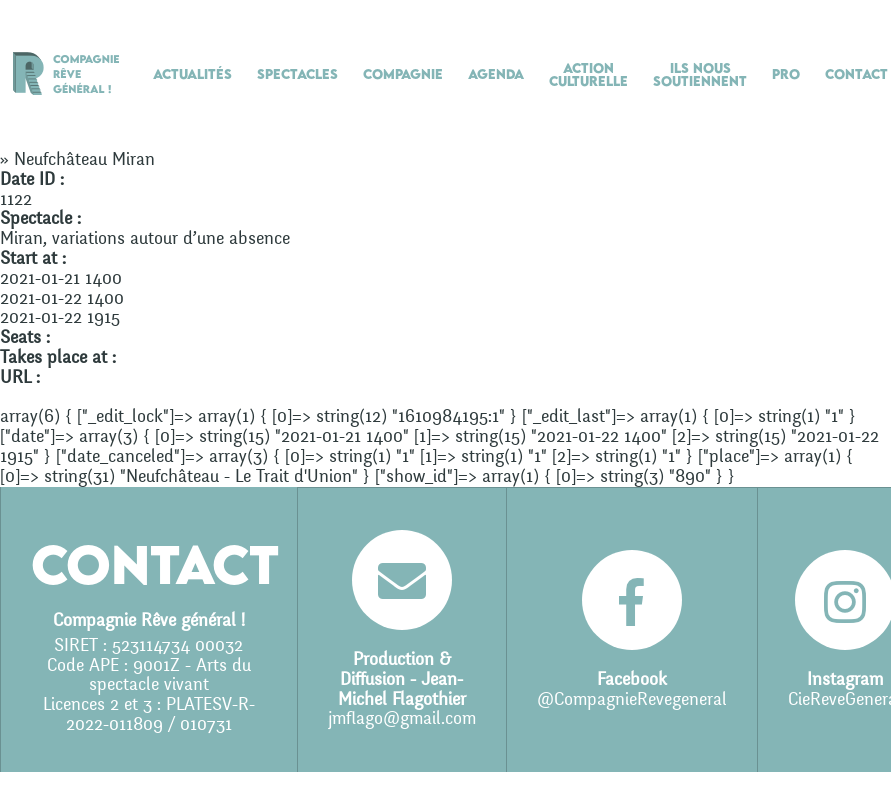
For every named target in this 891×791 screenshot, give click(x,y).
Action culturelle (588, 74)
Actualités (192, 74)
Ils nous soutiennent (700, 74)
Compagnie (403, 74)
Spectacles (297, 74)
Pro (786, 74)
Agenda (496, 74)
